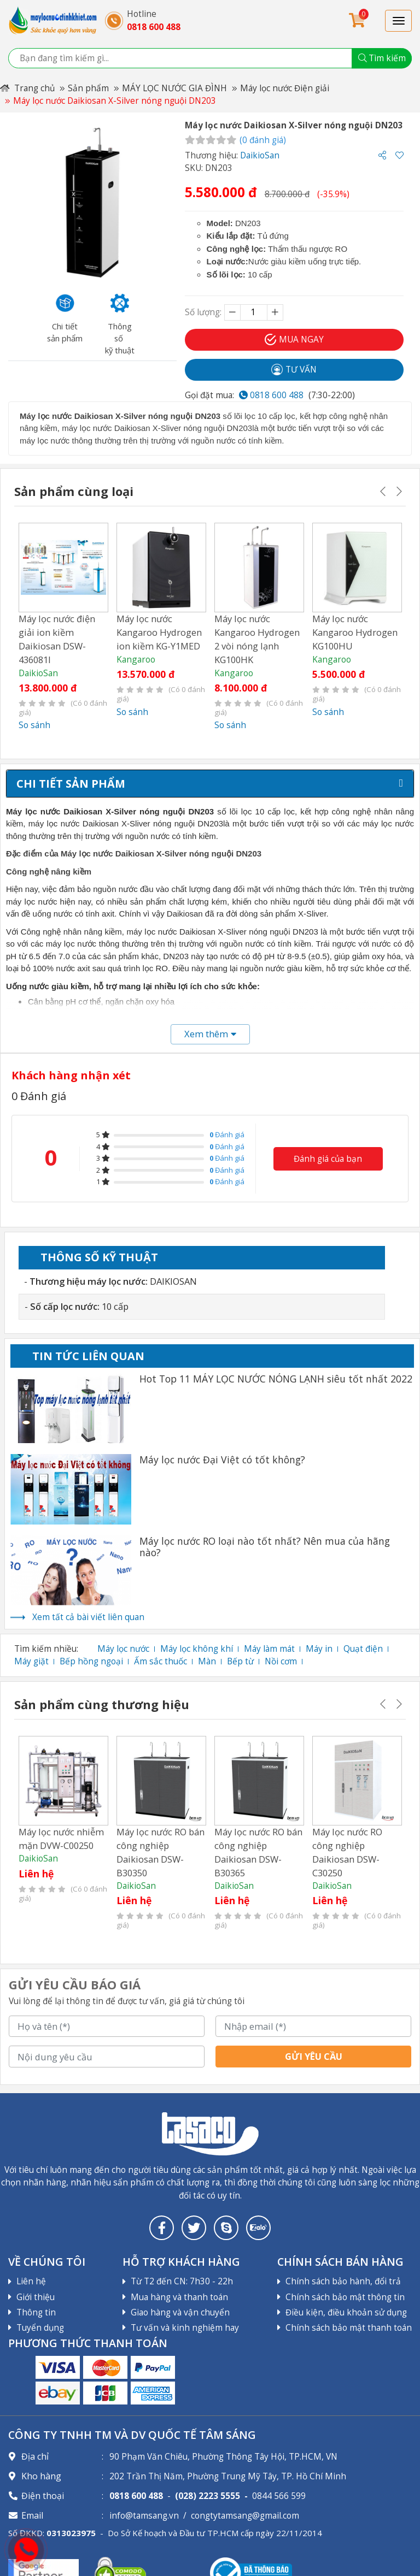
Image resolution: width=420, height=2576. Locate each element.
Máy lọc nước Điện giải (284, 88)
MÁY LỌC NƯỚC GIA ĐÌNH (174, 88)
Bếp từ (240, 1661)
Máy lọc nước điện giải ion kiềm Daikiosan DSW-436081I (57, 638)
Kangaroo (135, 659)
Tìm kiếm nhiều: (46, 1649)
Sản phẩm (88, 88)
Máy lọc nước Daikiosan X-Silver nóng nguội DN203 (114, 101)
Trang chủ (27, 88)
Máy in (319, 1649)
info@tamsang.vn (144, 2515)
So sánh (34, 725)
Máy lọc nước (123, 1649)
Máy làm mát (269, 1649)
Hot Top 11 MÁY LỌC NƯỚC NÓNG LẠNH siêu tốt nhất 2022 (275, 1379)
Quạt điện (363, 1649)
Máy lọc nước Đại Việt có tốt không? (222, 1460)
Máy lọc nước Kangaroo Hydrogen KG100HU (355, 632)
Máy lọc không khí (196, 1649)
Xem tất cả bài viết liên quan (88, 1617)
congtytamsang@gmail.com (245, 2515)
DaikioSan (259, 155)
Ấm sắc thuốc (160, 1661)
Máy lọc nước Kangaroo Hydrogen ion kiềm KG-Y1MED (159, 632)
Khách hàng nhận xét (71, 1074)
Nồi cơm (281, 1661)
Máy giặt (31, 1661)
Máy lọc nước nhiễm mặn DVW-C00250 (61, 1838)
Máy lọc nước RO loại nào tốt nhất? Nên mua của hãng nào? (264, 1546)
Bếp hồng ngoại (91, 1661)
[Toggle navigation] (398, 21)
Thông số (99, 1257)
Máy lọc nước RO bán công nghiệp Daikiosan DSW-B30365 (258, 1851)
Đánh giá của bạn (328, 1158)
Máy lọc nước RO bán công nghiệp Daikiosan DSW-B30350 (160, 1851)
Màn (207, 1661)
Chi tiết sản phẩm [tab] (70, 783)
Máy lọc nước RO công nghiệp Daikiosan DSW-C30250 (347, 1851)
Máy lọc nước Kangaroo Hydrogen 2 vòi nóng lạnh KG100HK (257, 638)
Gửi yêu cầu (313, 2055)
